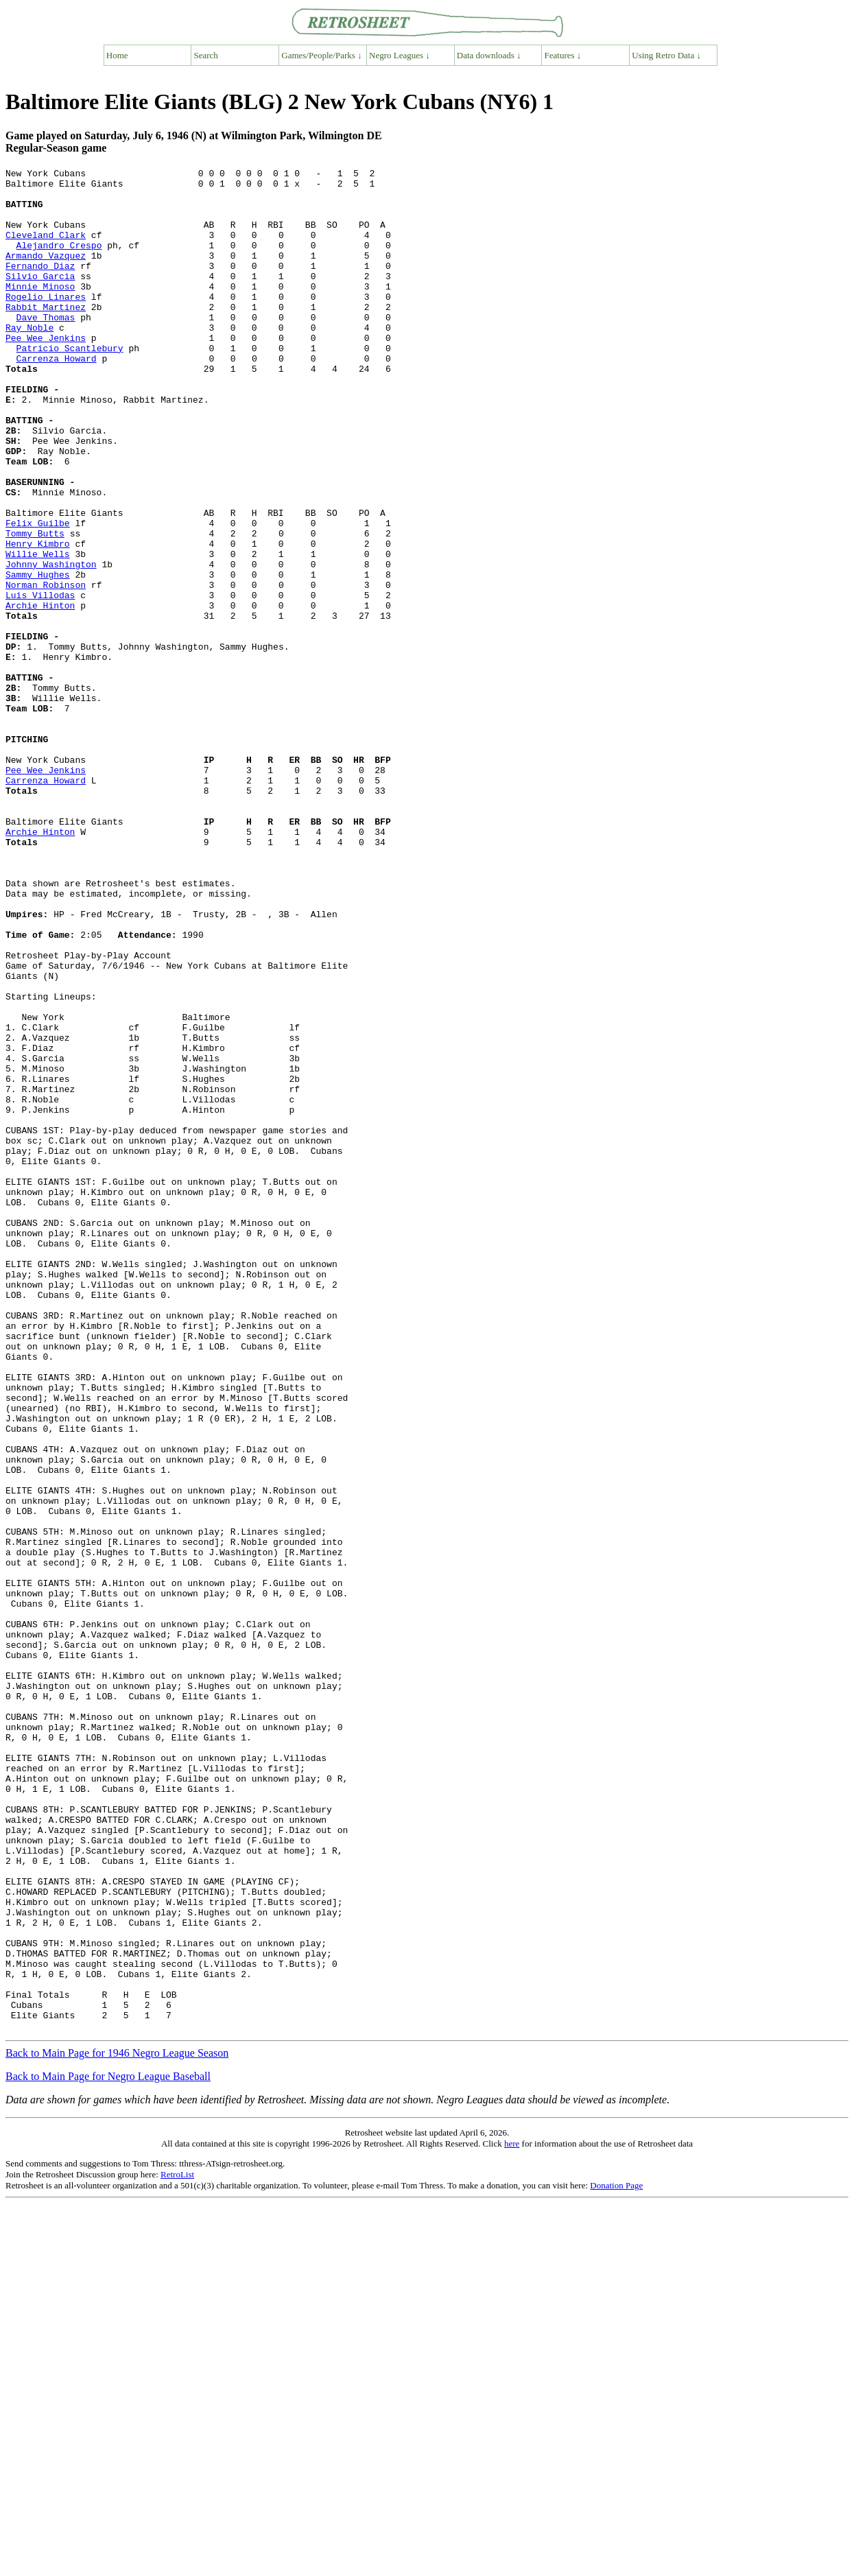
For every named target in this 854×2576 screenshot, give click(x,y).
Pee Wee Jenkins (45, 372)
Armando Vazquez (45, 274)
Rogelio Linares (45, 323)
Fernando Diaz (40, 286)
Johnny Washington (51, 644)
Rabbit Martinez (45, 335)
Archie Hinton (40, 693)
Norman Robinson (45, 669)
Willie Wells (37, 632)
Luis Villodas (40, 681)
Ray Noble (29, 360)
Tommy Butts (34, 607)
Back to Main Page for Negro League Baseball (108, 2449)
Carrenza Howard (56, 397)
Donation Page (616, 2558)
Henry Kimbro (37, 619)
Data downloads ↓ (489, 55)
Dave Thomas (45, 348)
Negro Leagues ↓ (399, 55)
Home (117, 55)
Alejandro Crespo (59, 261)
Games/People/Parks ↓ (321, 55)
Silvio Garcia (40, 298)
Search (206, 55)
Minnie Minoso (40, 311)
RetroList (177, 2547)
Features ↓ (563, 55)
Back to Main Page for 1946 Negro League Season (116, 2425)
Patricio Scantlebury (69, 385)
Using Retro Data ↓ (666, 55)
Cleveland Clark (45, 249)
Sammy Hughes (37, 656)
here (511, 2516)
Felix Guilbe (37, 595)
